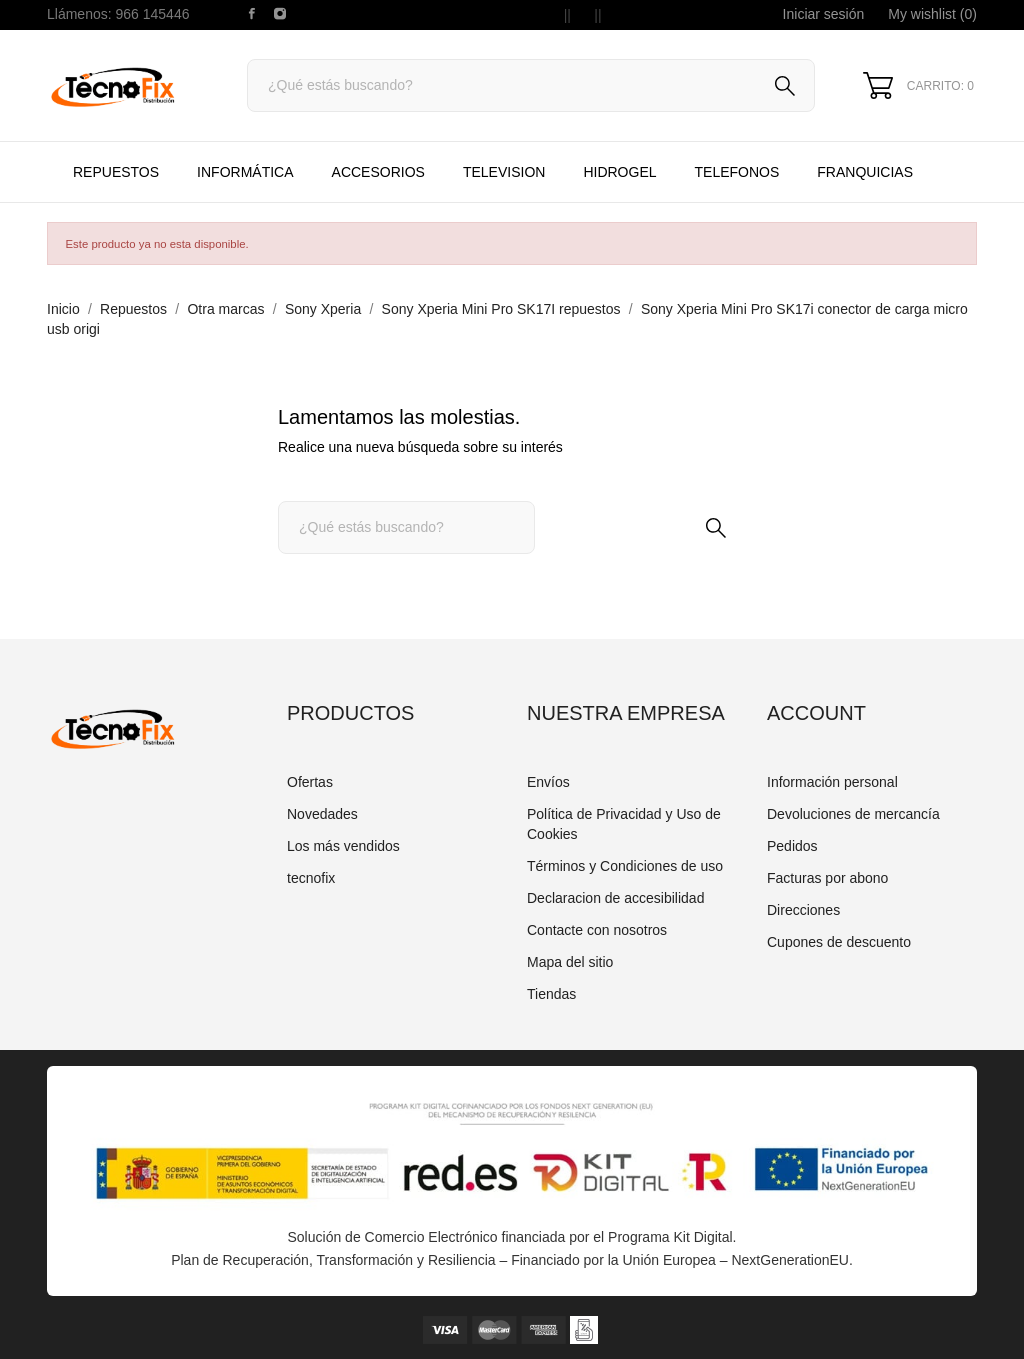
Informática (245, 172)
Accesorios (378, 172)
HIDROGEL (619, 172)
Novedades (322, 814)
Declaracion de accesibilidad (615, 898)
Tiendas (551, 994)
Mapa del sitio (570, 962)
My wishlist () (932, 14)
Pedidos (792, 846)
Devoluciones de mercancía (853, 814)
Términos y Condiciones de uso (625, 866)
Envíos (548, 782)
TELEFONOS (754, 162)
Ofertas (310, 782)
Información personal (832, 782)
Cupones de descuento (839, 942)
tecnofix (311, 878)
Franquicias (865, 172)
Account (816, 713)
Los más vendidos (343, 846)
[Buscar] (531, 85)
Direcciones (803, 910)
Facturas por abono (827, 878)
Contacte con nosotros (597, 930)
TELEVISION (504, 172)
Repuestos (116, 172)
